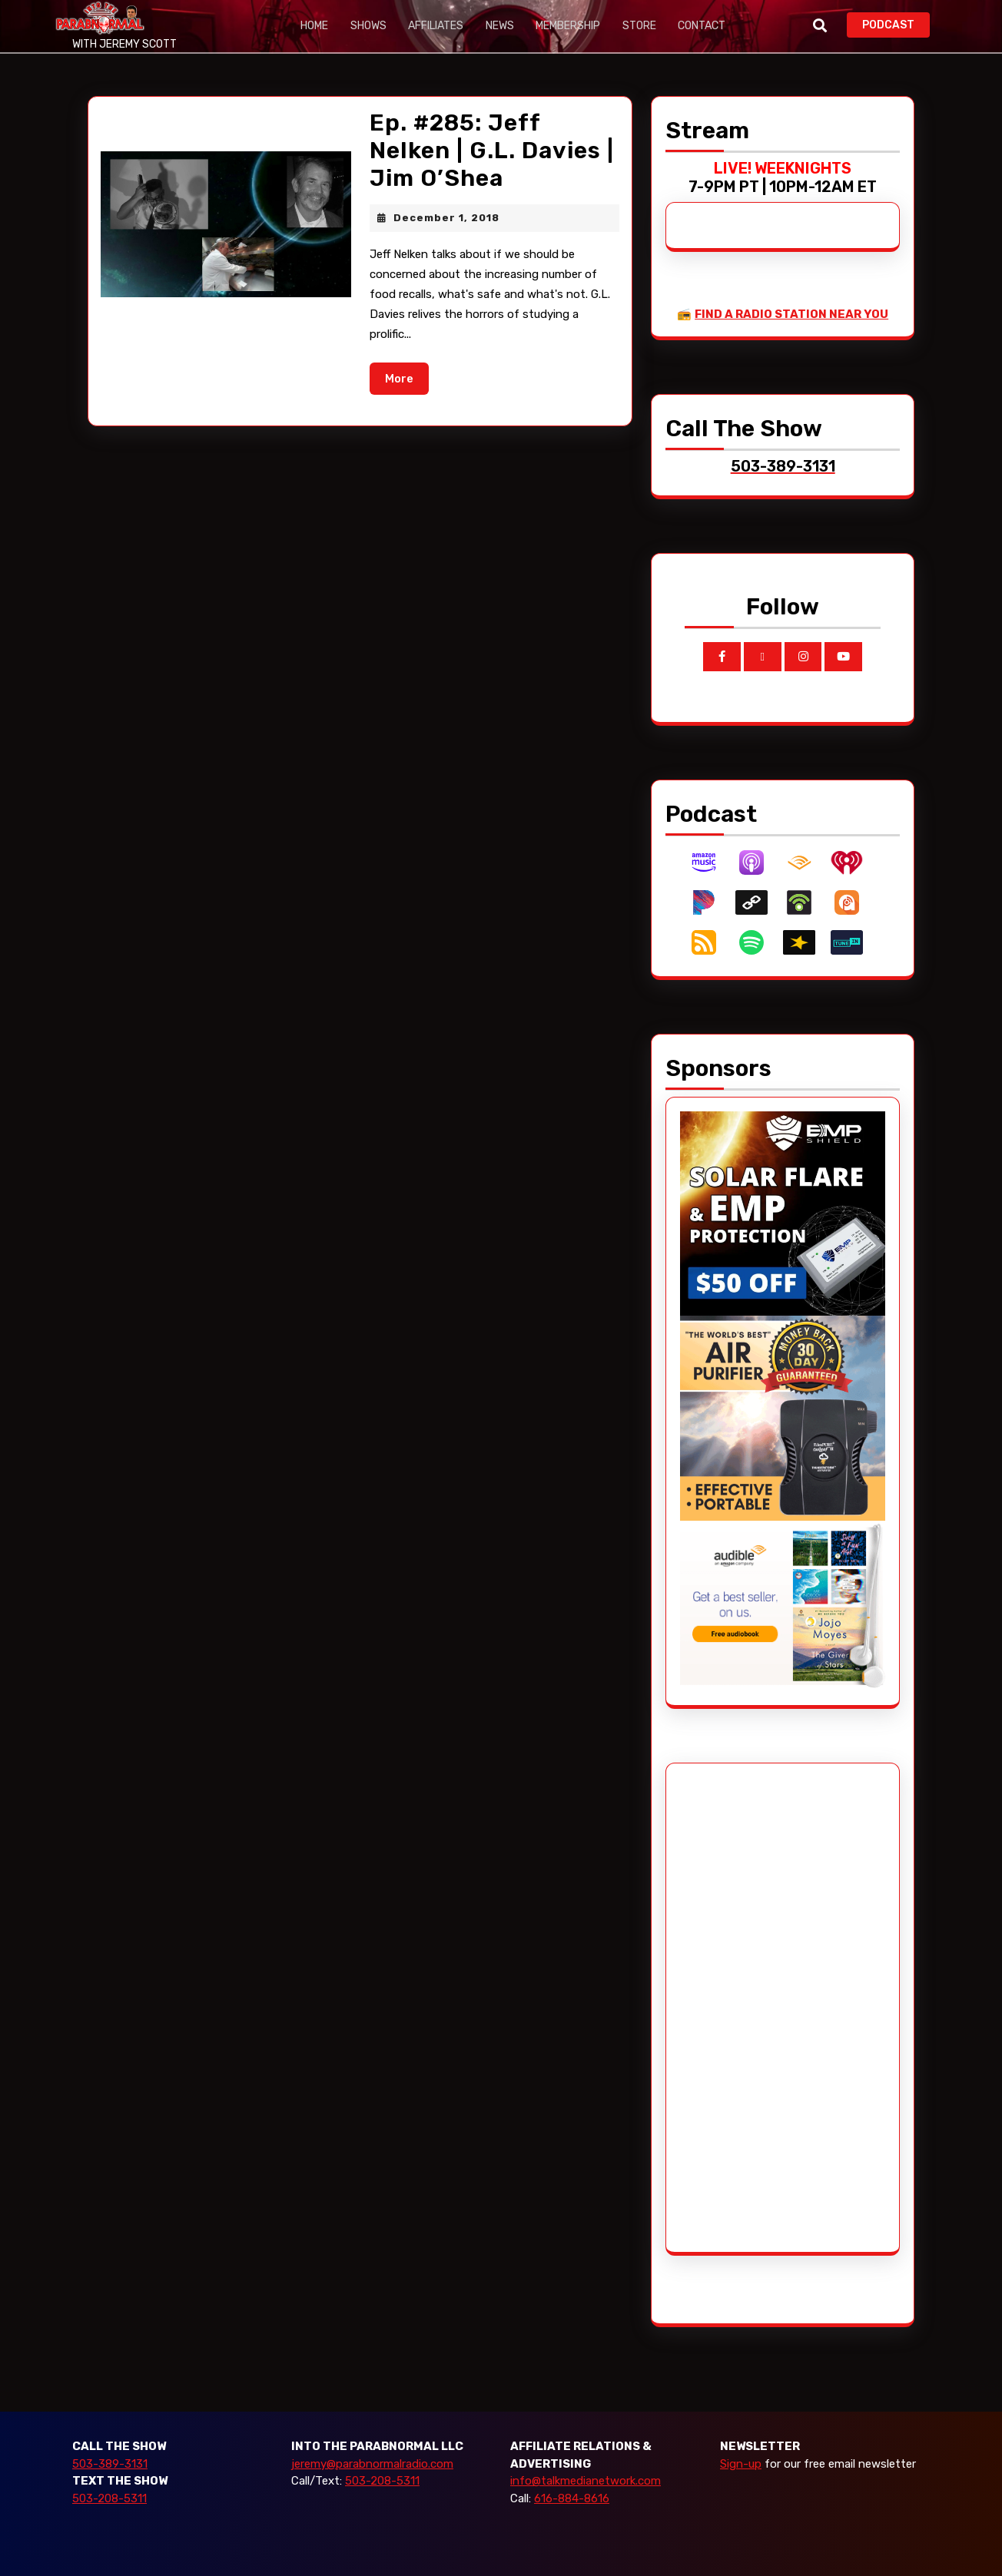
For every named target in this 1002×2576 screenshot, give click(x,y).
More (407, 377)
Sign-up (740, 2464)
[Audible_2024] (782, 1605)
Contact (689, 25)
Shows (365, 25)
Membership (559, 25)
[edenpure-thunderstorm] (782, 1417)
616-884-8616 (571, 2498)
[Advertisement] (737, 2007)
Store (628, 25)
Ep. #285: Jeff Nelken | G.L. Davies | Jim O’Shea (492, 150)
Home (313, 25)
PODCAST (896, 23)
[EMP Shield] (782, 1213)
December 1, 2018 (446, 217)
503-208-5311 (109, 2498)
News (493, 25)
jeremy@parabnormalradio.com (372, 2464)
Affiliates (431, 25)
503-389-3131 (110, 2464)
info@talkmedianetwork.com (585, 2481)
